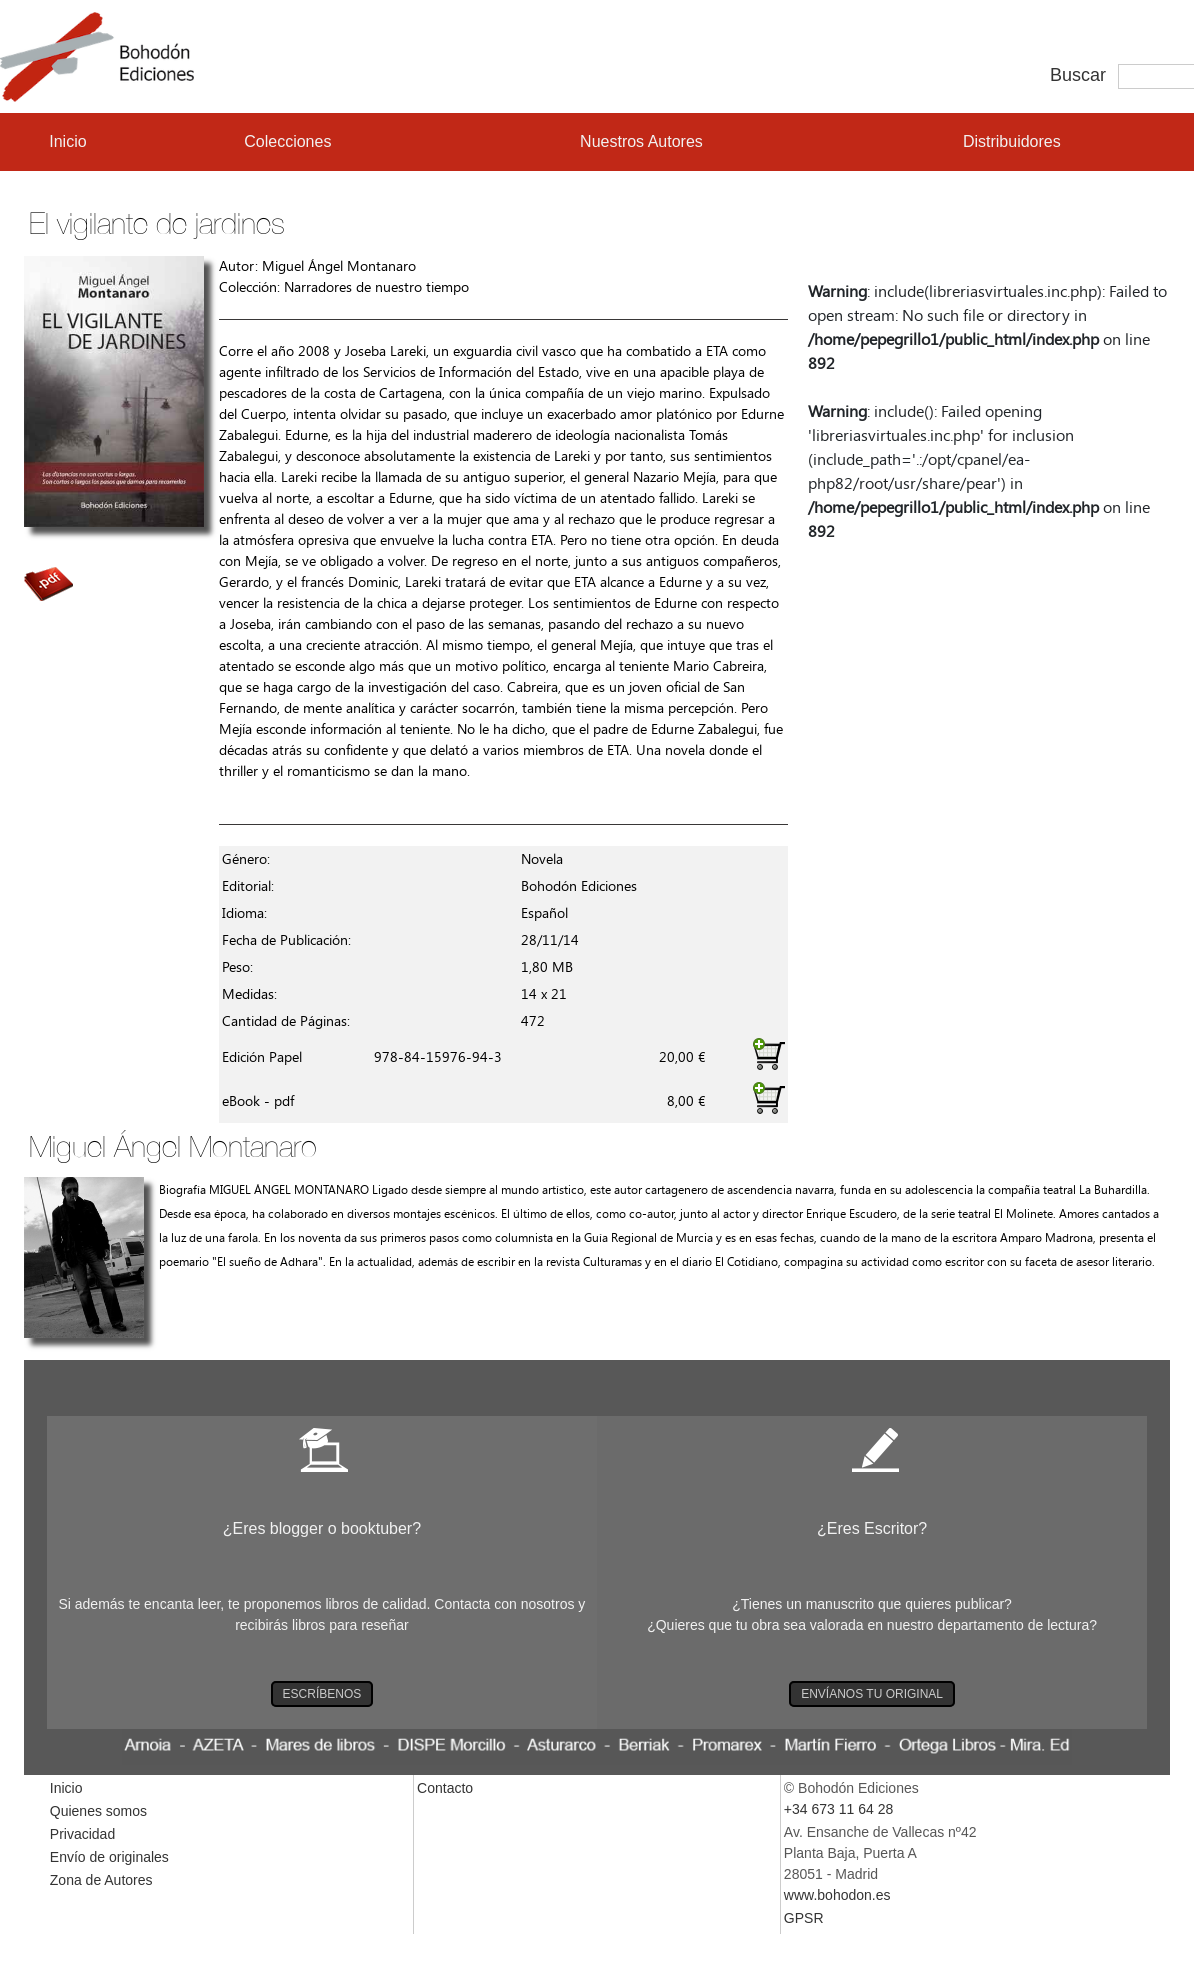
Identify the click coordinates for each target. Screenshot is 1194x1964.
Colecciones (287, 141)
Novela (542, 859)
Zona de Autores (101, 1880)
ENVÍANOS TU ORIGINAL (872, 1694)
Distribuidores (1012, 141)
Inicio (67, 141)
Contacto (445, 1788)
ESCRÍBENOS (322, 1694)
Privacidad (82, 1834)
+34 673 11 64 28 (838, 1809)
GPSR (804, 1918)
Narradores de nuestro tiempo (376, 287)
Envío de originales (109, 1857)
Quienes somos (98, 1811)
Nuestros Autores (641, 141)
